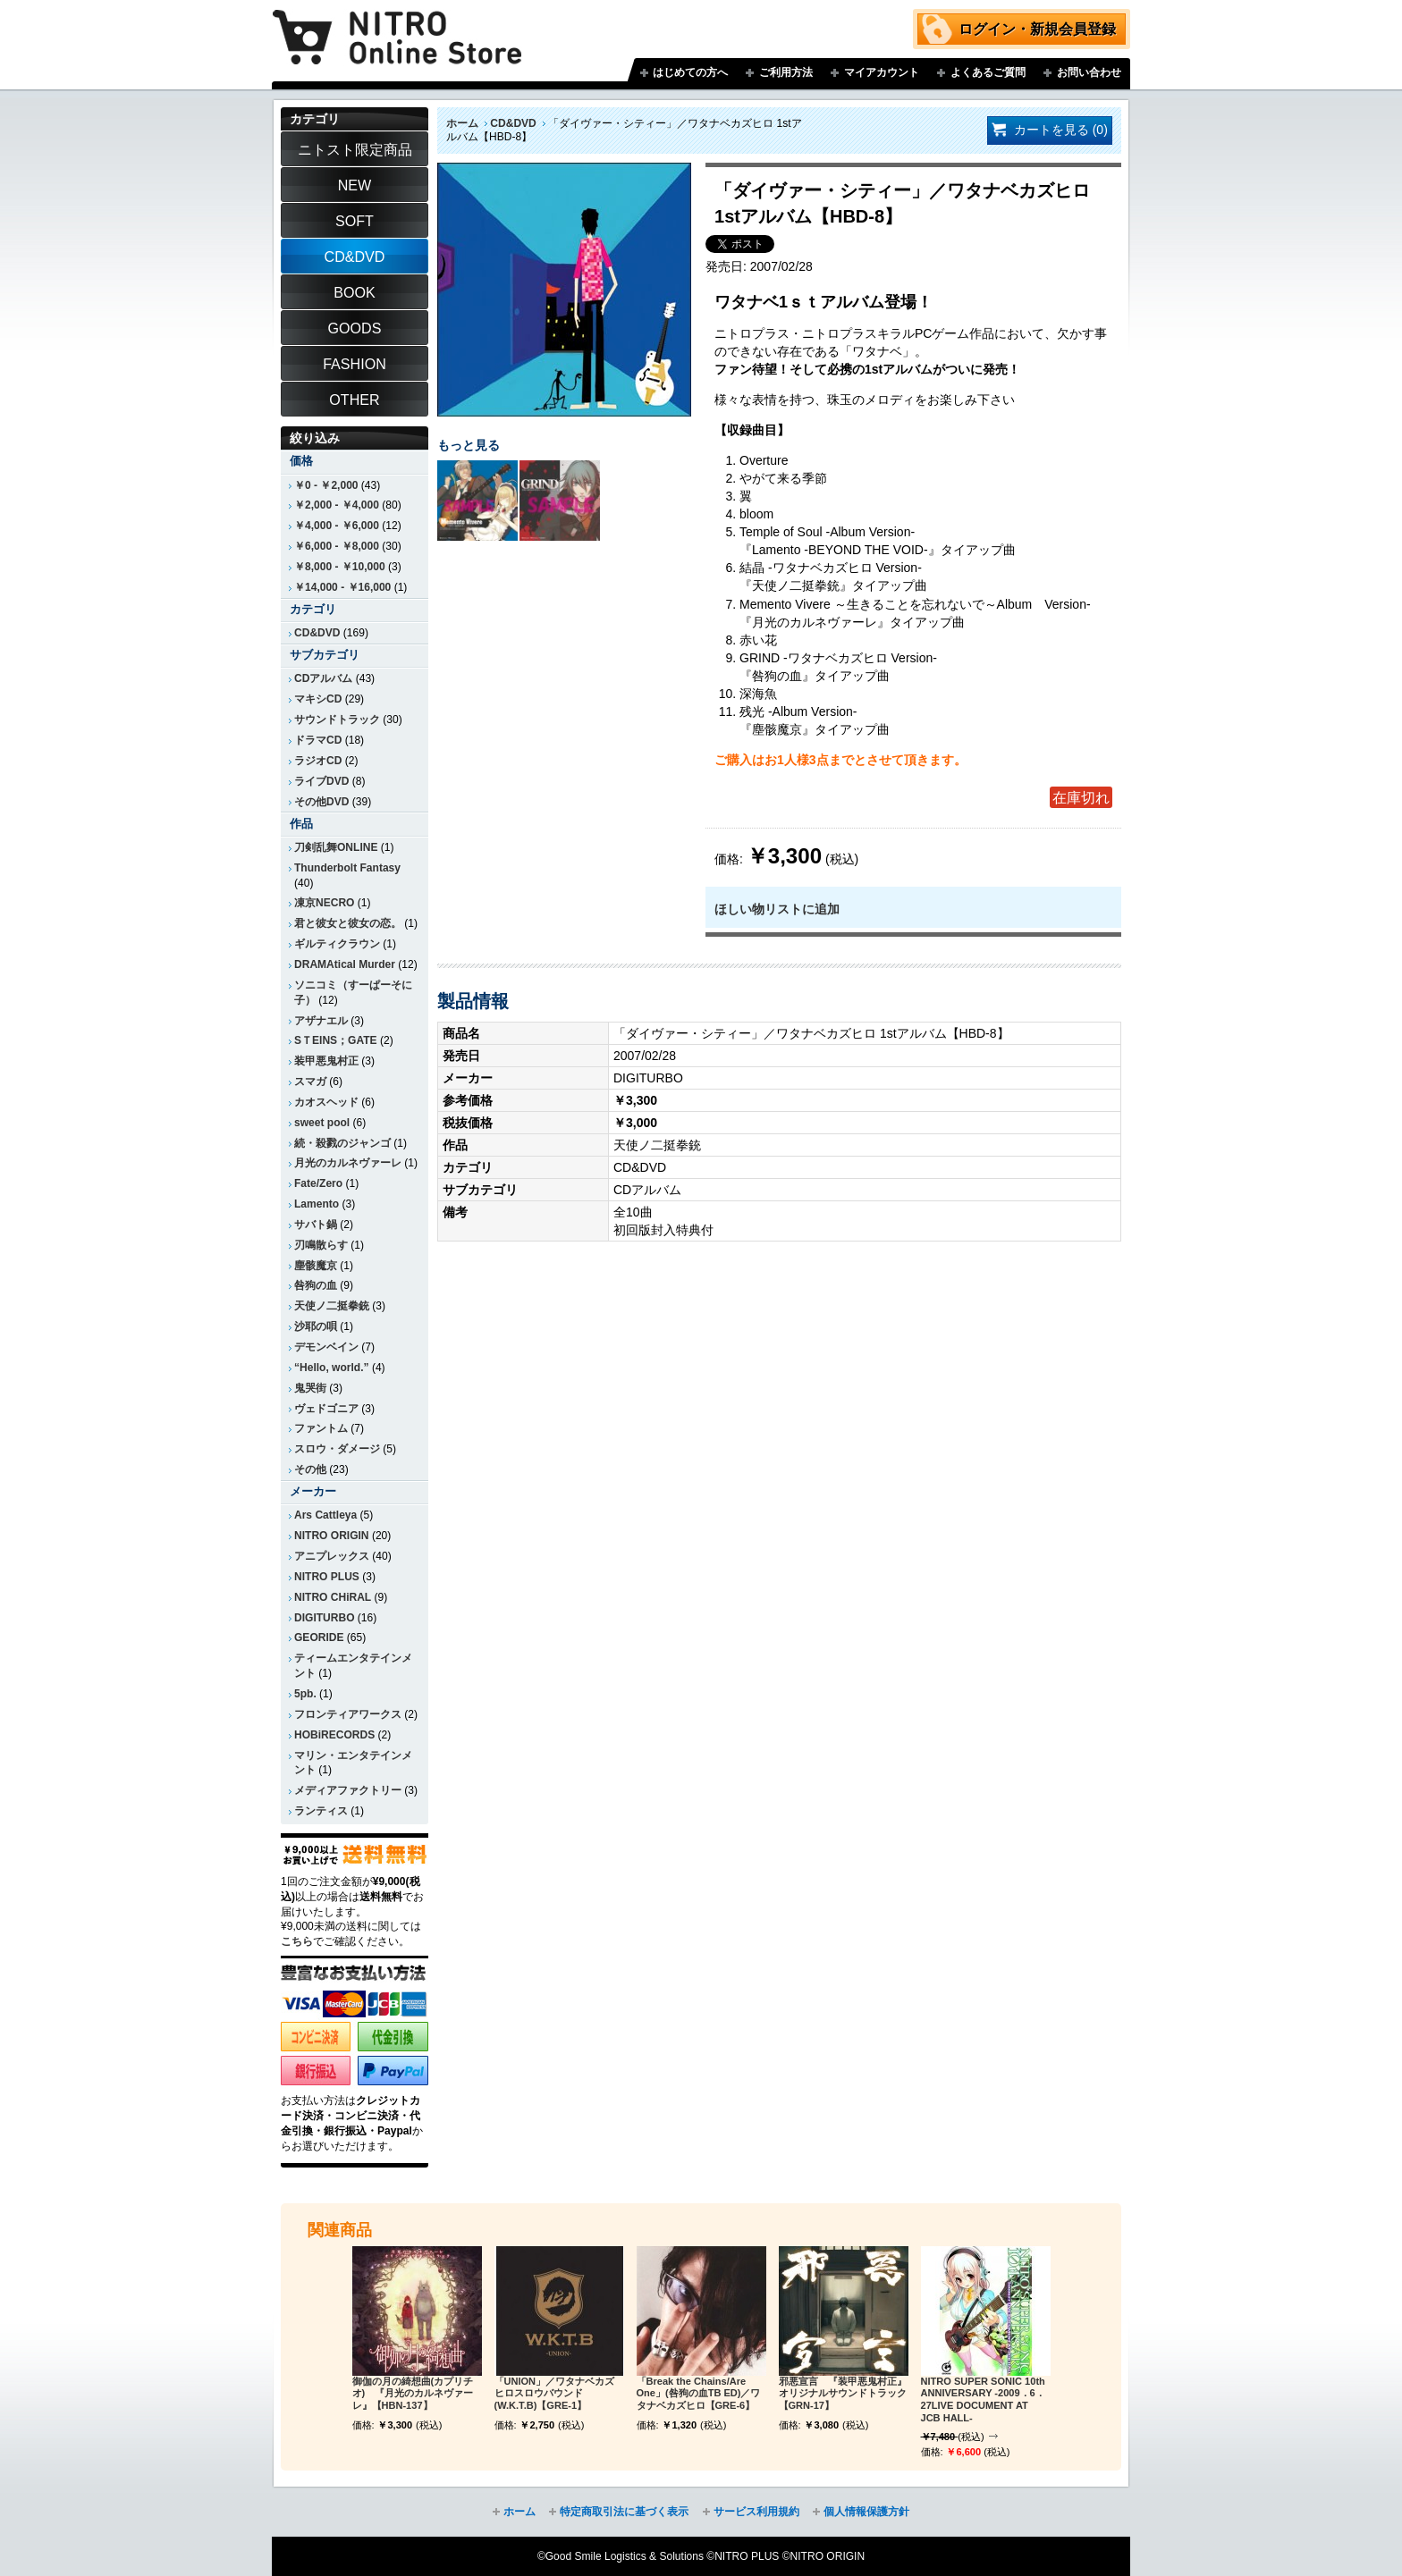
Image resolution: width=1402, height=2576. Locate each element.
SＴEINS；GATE (335, 1040)
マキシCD (318, 699)
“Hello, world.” (331, 1367)
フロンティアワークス (347, 1714)
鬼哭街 (310, 1388)
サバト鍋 (315, 1224)
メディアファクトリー (347, 1790)
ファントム (321, 1428)
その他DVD (321, 802)
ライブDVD (321, 781)
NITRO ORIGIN (331, 1535)
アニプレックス (331, 1556)
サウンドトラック (337, 719)
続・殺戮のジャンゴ (342, 1143)
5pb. (305, 1694)
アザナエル (321, 1020)
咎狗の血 (315, 1285)
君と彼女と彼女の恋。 (347, 923)
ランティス (321, 1811)
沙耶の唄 (315, 1326)
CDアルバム (323, 678)
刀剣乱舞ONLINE (335, 847)
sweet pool (322, 1122)
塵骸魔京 (315, 1265)
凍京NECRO (324, 903)
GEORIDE (319, 1637)
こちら (297, 1941)
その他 (310, 1469)
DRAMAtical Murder (344, 964)
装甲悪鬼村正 (326, 1061)
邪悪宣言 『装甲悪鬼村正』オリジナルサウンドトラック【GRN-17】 (843, 2394)
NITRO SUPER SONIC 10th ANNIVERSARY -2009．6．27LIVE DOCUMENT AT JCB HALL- (983, 2399)
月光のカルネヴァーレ (347, 1163)
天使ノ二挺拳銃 (331, 1306)
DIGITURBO (324, 1618)
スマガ (310, 1081)
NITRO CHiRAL (332, 1597)
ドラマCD (318, 740)
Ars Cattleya (325, 1515)
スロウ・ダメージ (337, 1449)
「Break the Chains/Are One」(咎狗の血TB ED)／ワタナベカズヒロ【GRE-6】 (699, 2394)
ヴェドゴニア (326, 1408)
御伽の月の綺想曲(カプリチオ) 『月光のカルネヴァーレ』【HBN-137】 (413, 2394)
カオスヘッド (326, 1102)
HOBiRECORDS (334, 1735)
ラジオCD (318, 760)
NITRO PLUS (326, 1576)
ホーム (462, 123)
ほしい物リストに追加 (777, 909)
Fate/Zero (318, 1183)
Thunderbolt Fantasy (347, 868)
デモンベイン (326, 1347)
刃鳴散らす (321, 1245)
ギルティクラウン (337, 944)
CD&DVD (513, 123)
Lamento (316, 1204)
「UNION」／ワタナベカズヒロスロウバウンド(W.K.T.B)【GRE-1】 (554, 2394)
